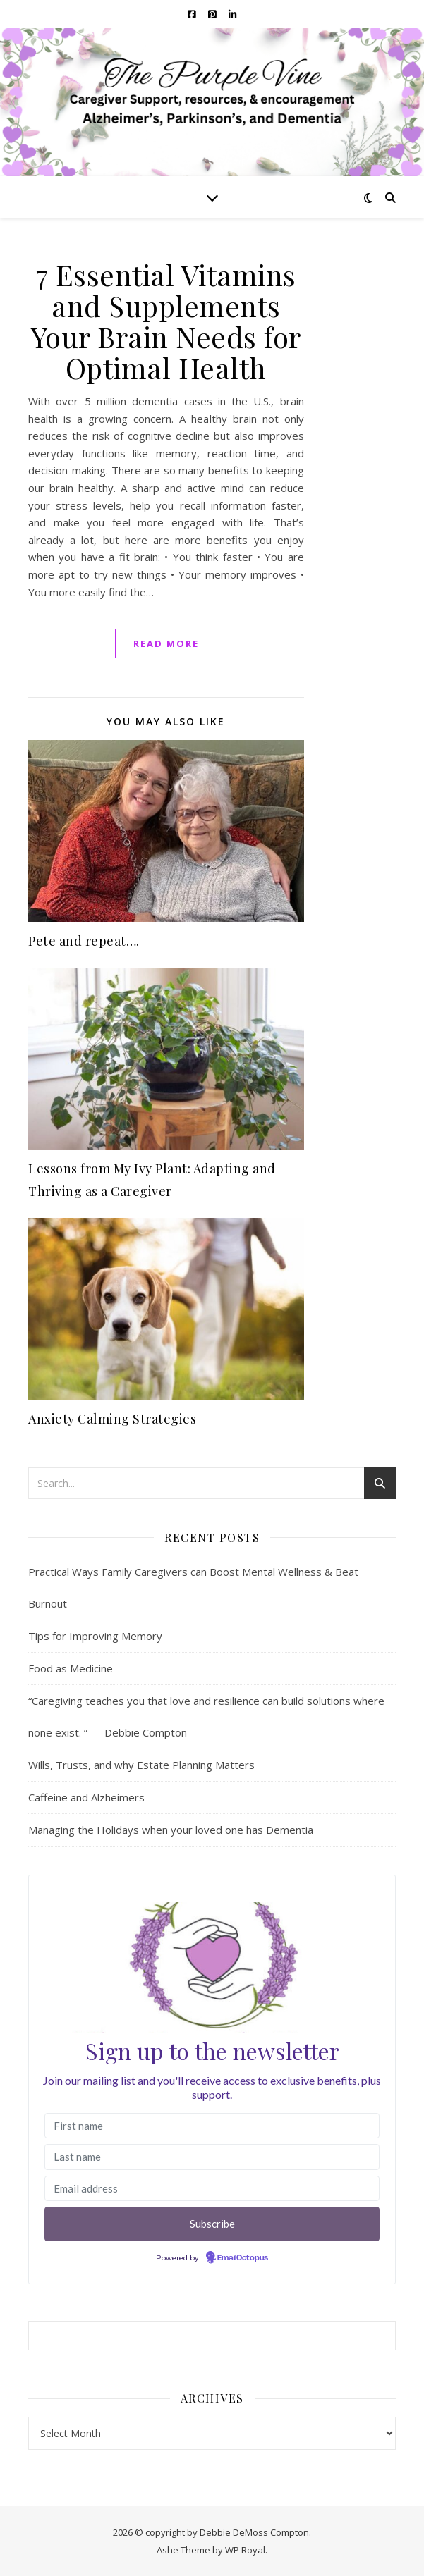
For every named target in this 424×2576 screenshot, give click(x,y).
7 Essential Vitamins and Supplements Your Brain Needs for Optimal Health (166, 321)
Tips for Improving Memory (95, 1636)
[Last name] (212, 2157)
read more (166, 643)
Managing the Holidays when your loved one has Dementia (170, 1830)
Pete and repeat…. (84, 940)
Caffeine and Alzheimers (86, 1797)
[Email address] (212, 2189)
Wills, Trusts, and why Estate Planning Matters (141, 1765)
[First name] (212, 2126)
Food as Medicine (70, 1668)
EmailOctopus (242, 2258)
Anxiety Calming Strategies (112, 1418)
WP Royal (245, 2550)
